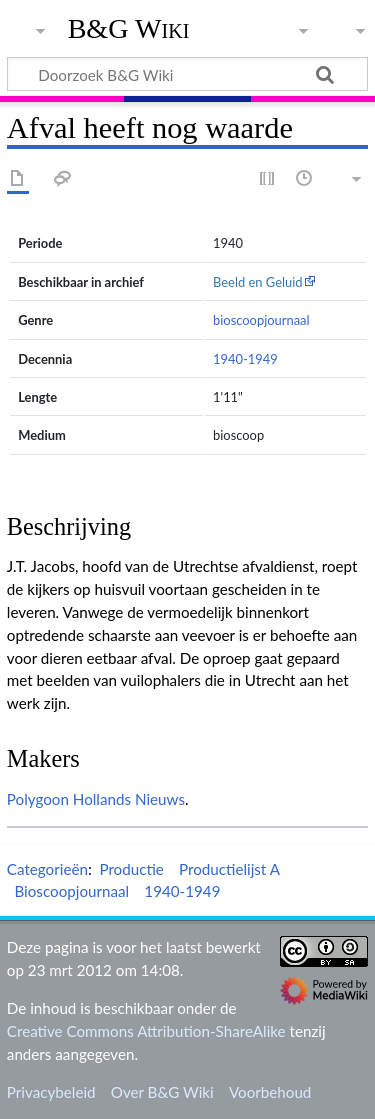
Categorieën (47, 869)
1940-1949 (245, 359)
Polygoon (38, 799)
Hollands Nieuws (129, 799)
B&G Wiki (129, 29)
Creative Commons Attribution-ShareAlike (146, 1031)
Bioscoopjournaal (71, 891)
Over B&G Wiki (162, 1092)
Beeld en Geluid (258, 282)
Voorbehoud (270, 1092)
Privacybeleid (51, 1092)
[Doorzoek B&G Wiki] (187, 74)
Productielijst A (229, 869)
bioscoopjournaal (261, 320)
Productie (131, 869)
